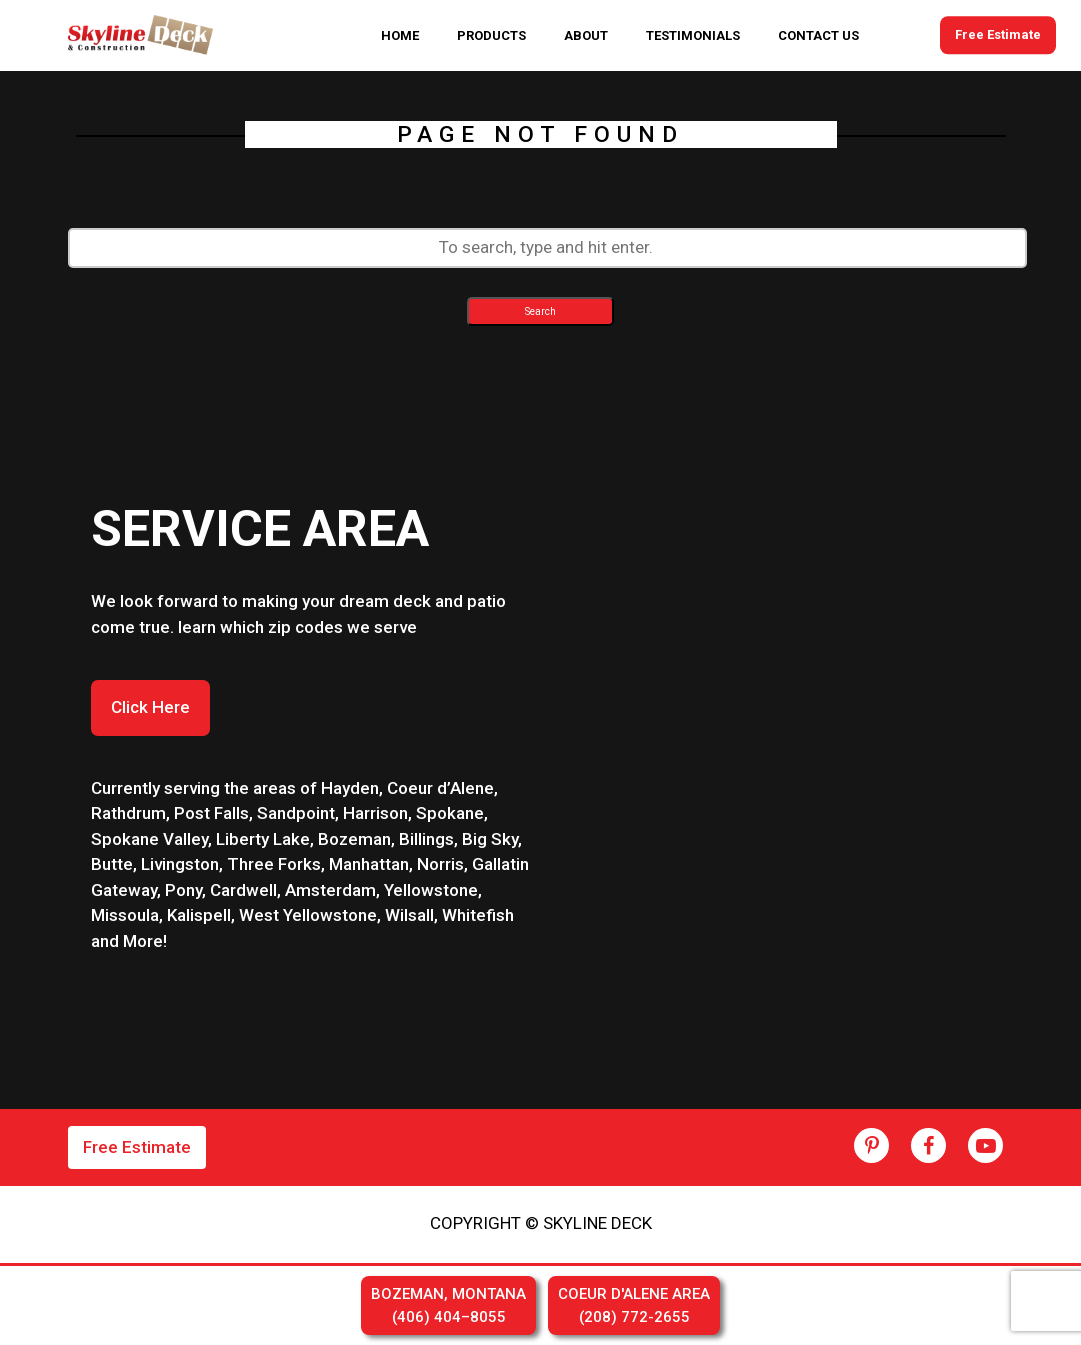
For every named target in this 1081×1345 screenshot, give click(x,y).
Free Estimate (998, 35)
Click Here (150, 707)
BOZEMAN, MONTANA (448, 1306)
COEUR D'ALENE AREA (634, 1306)
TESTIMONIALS (693, 35)
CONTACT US (818, 35)
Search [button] (540, 311)
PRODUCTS (491, 35)
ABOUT (586, 35)
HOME (400, 35)
